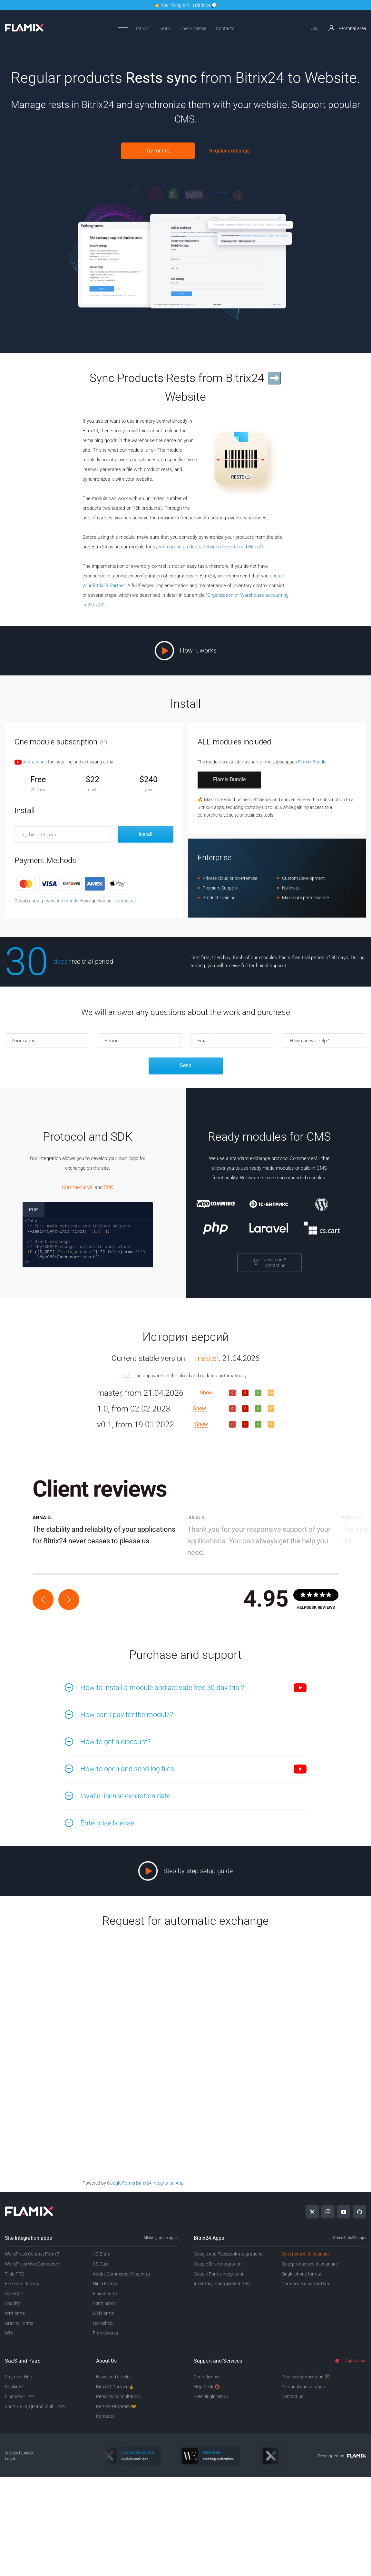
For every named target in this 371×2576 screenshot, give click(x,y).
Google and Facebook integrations (228, 2253)
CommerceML (77, 1187)
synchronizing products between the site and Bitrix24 (208, 547)
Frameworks (105, 2332)
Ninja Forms (105, 2283)
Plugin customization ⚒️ (305, 2376)
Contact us (292, 2396)
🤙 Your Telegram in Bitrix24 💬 (185, 5)
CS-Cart (100, 2263)
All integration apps (160, 2238)
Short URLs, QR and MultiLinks (35, 2406)
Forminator (104, 2303)
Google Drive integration (218, 2263)
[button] (43, 1599)
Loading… (186, 2066)
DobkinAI (14, 2386)
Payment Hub (18, 2376)
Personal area (347, 28)
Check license (193, 28)
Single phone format (301, 2273)
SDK (108, 1187)
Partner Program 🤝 (116, 2406)
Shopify (12, 2303)
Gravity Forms (19, 2323)
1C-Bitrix (101, 2253)
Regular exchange (229, 151)
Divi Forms (103, 2313)
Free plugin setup (211, 2396)
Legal (10, 2458)
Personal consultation (118, 2396)
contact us (125, 900)
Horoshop (103, 2323)
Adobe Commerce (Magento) (121, 2273)
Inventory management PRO (222, 2283)
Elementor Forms (22, 2283)
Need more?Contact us (269, 1262)
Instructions (31, 761)
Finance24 (19, 2396)
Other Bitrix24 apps (349, 2238)
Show (206, 1393)
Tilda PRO (14, 2273)
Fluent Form (105, 2293)
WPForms (15, 2313)
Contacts (225, 28)
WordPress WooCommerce (32, 2263)
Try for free (158, 151)
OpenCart (14, 2293)
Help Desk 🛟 (207, 2386)
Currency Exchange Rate (305, 2283)
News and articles (114, 2376)
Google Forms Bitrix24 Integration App (145, 2183)
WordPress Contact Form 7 (32, 2253)
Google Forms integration (219, 2273)
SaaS (165, 28)
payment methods (60, 900)
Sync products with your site (309, 2263)
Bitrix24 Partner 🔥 (115, 2386)
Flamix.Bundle (312, 761)
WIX (9, 2332)
